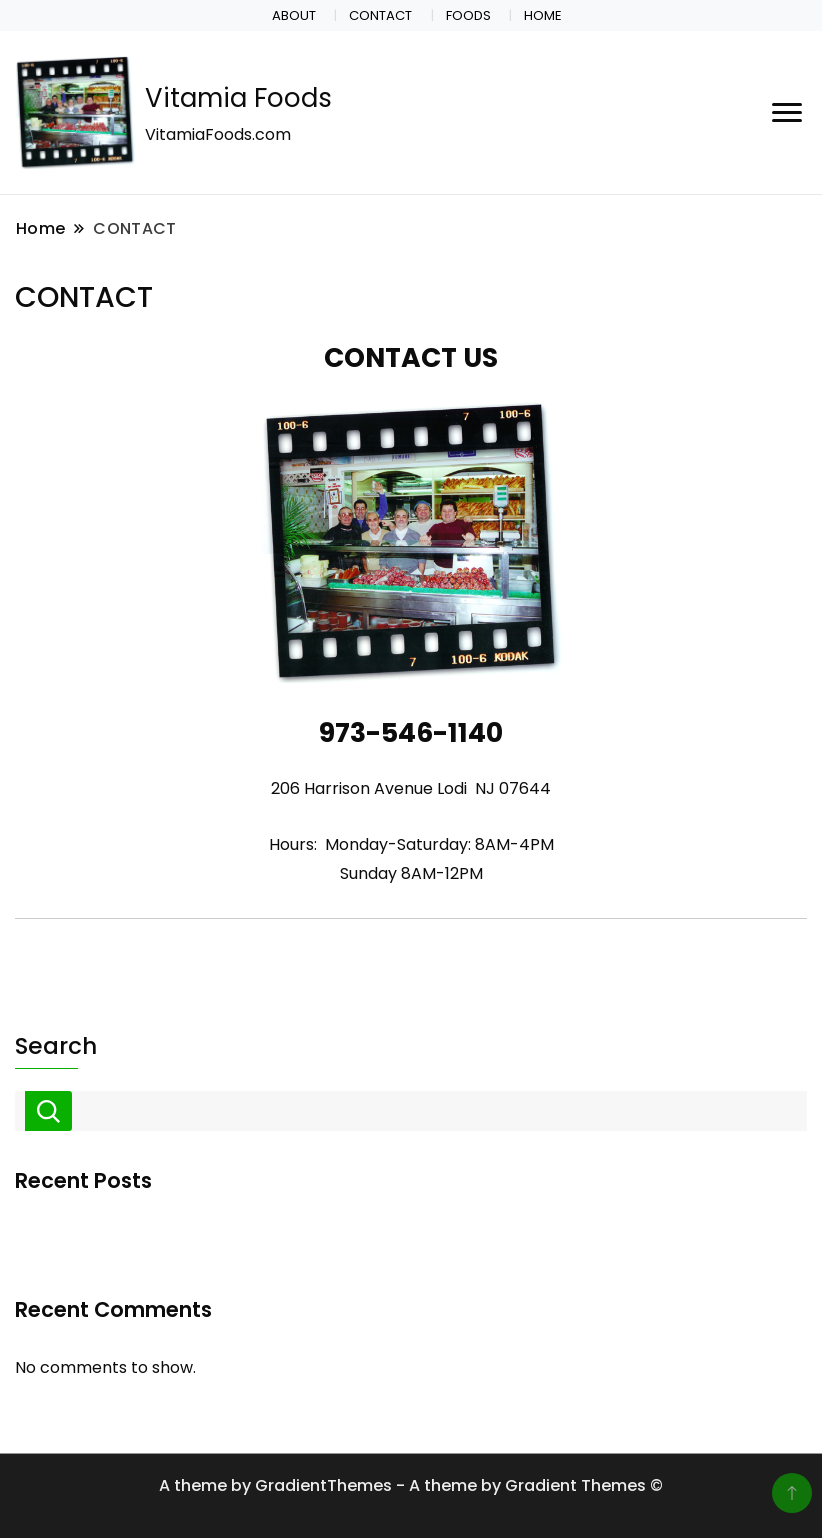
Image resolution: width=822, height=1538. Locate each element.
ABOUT (294, 15)
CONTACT (380, 15)
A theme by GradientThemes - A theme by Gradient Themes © (411, 1485)
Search (56, 1046)
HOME (543, 15)
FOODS (468, 15)
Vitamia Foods (238, 98)
